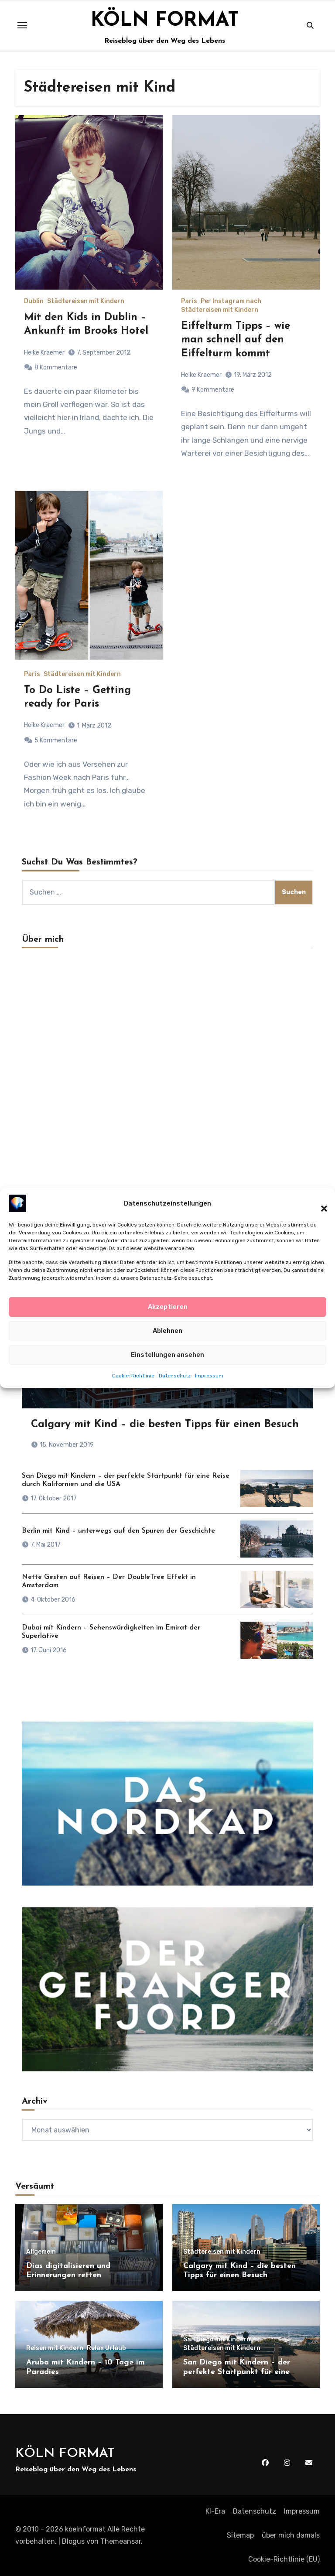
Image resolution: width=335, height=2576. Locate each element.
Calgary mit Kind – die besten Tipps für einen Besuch (165, 1424)
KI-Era (215, 2511)
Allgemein (41, 2252)
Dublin (34, 301)
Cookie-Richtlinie (133, 1383)
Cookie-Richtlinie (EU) (284, 2559)
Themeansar (120, 2541)
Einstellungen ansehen (167, 1363)
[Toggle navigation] (22, 25)
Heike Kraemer (44, 352)
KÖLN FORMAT (165, 20)
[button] (319, 1211)
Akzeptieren (168, 1315)
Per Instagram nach (231, 301)
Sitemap (240, 2535)
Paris (189, 301)
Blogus (73, 2541)
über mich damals (291, 2535)
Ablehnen (167, 1339)
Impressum (209, 1383)
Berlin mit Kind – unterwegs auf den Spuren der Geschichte (118, 1530)
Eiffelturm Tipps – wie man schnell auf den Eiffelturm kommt (235, 340)
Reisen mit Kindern (54, 2348)
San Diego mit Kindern (216, 2340)
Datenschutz (175, 1383)
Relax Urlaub (106, 2348)
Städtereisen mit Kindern (85, 301)
